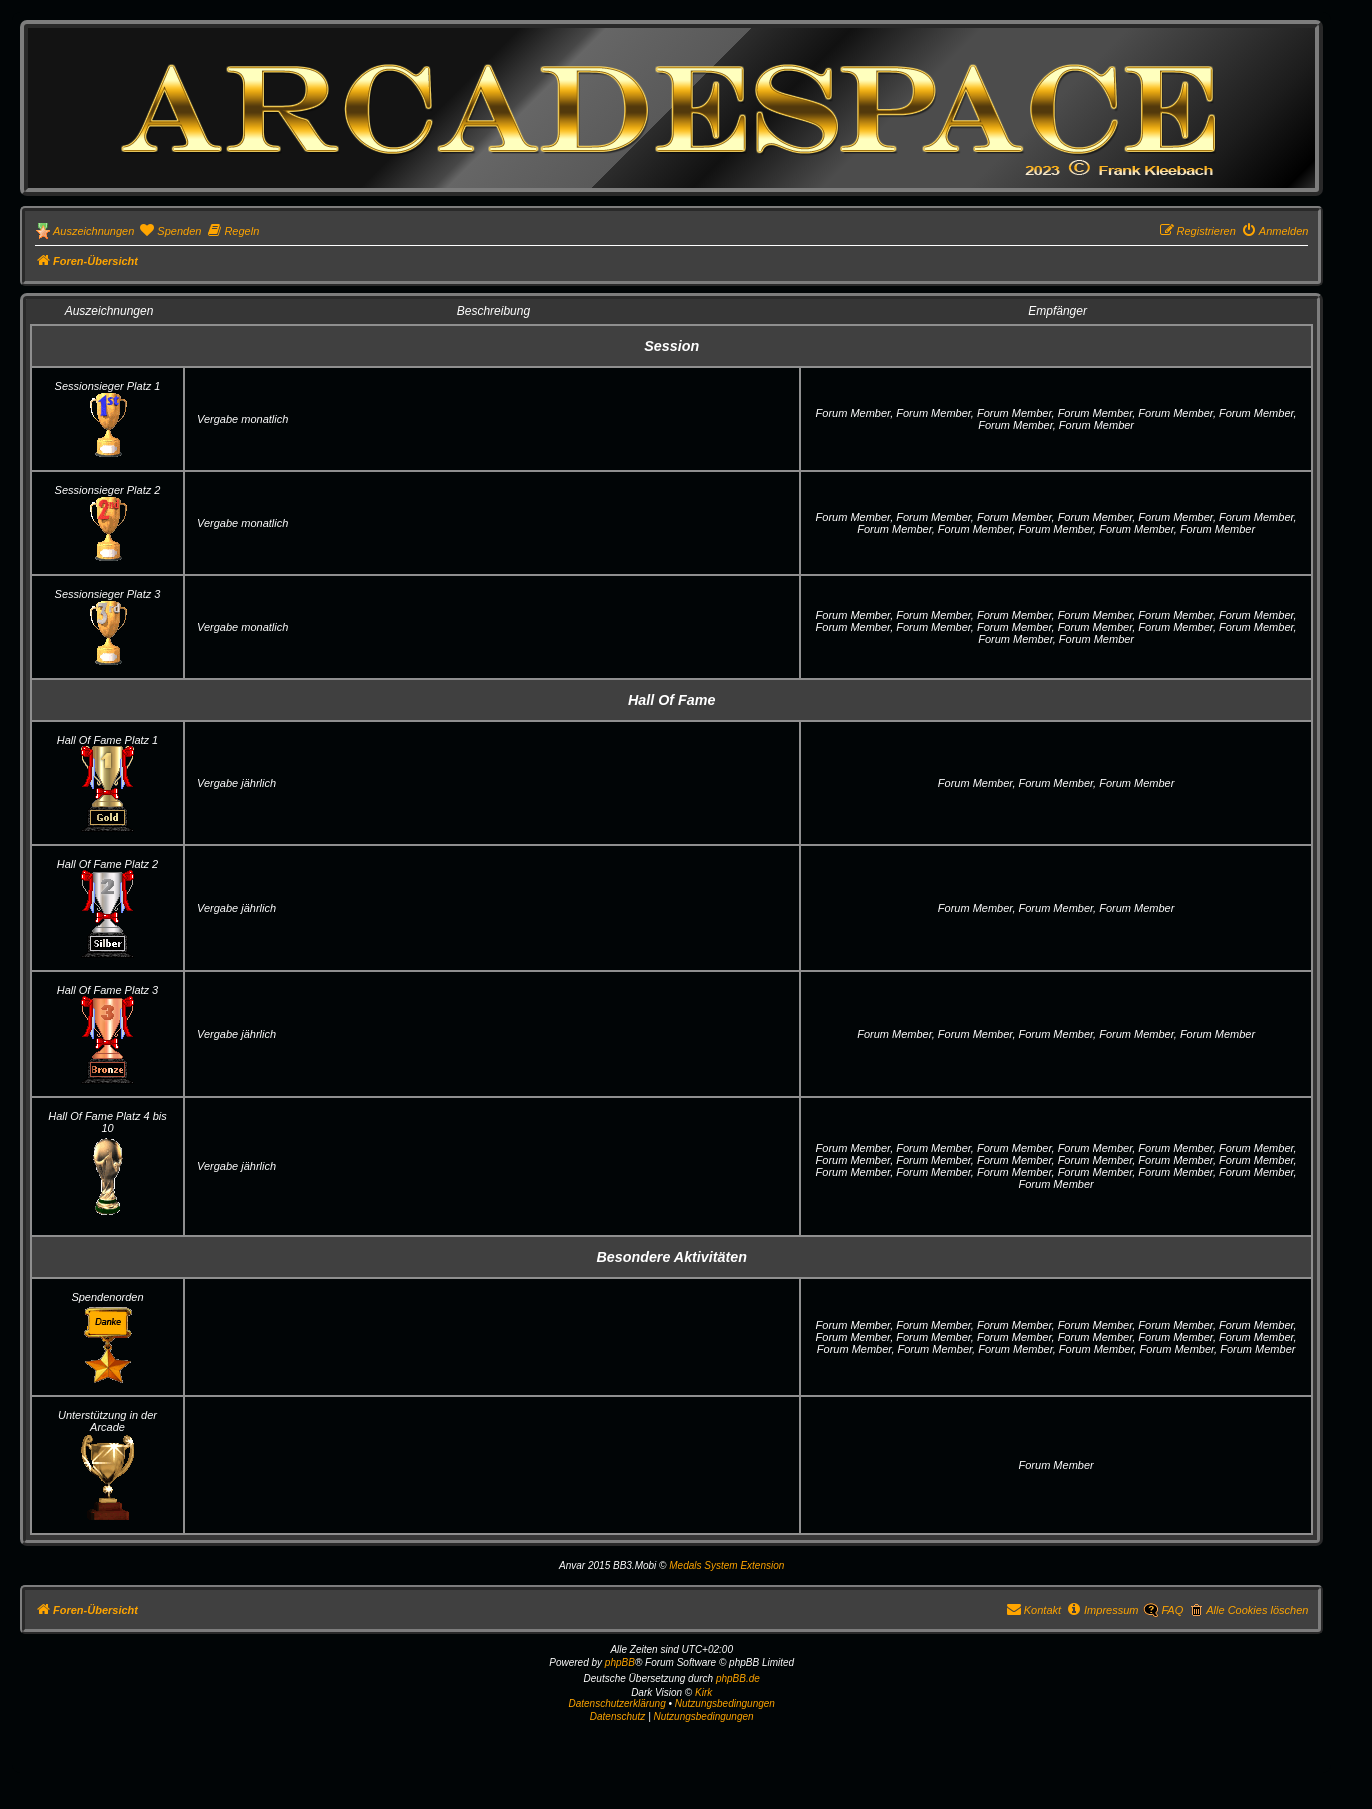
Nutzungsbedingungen (725, 1703)
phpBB (620, 1662)
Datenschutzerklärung (616, 1703)
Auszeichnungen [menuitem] (93, 231)
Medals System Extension (726, 1565)
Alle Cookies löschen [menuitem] (1257, 1610)
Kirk (703, 1692)
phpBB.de (738, 1678)
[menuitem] (170, 231)
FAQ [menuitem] (1172, 1610)
